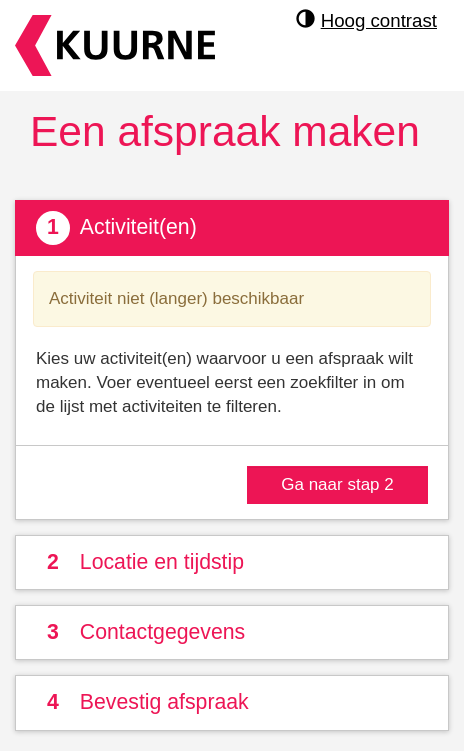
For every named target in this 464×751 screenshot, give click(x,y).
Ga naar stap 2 (337, 484)
